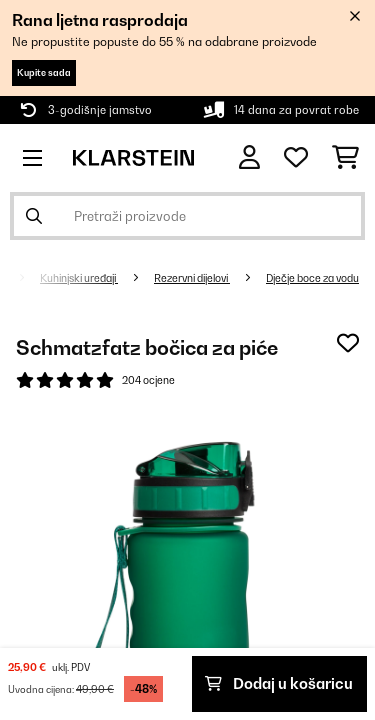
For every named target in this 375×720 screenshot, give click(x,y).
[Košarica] (345, 158)
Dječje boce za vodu (312, 278)
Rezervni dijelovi (192, 278)
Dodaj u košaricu (279, 683)
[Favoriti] (296, 158)
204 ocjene (148, 380)
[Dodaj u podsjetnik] (348, 343)
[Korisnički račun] (249, 157)
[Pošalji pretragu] (34, 216)
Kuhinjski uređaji (79, 278)
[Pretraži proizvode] (187, 216)
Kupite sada (44, 72)
